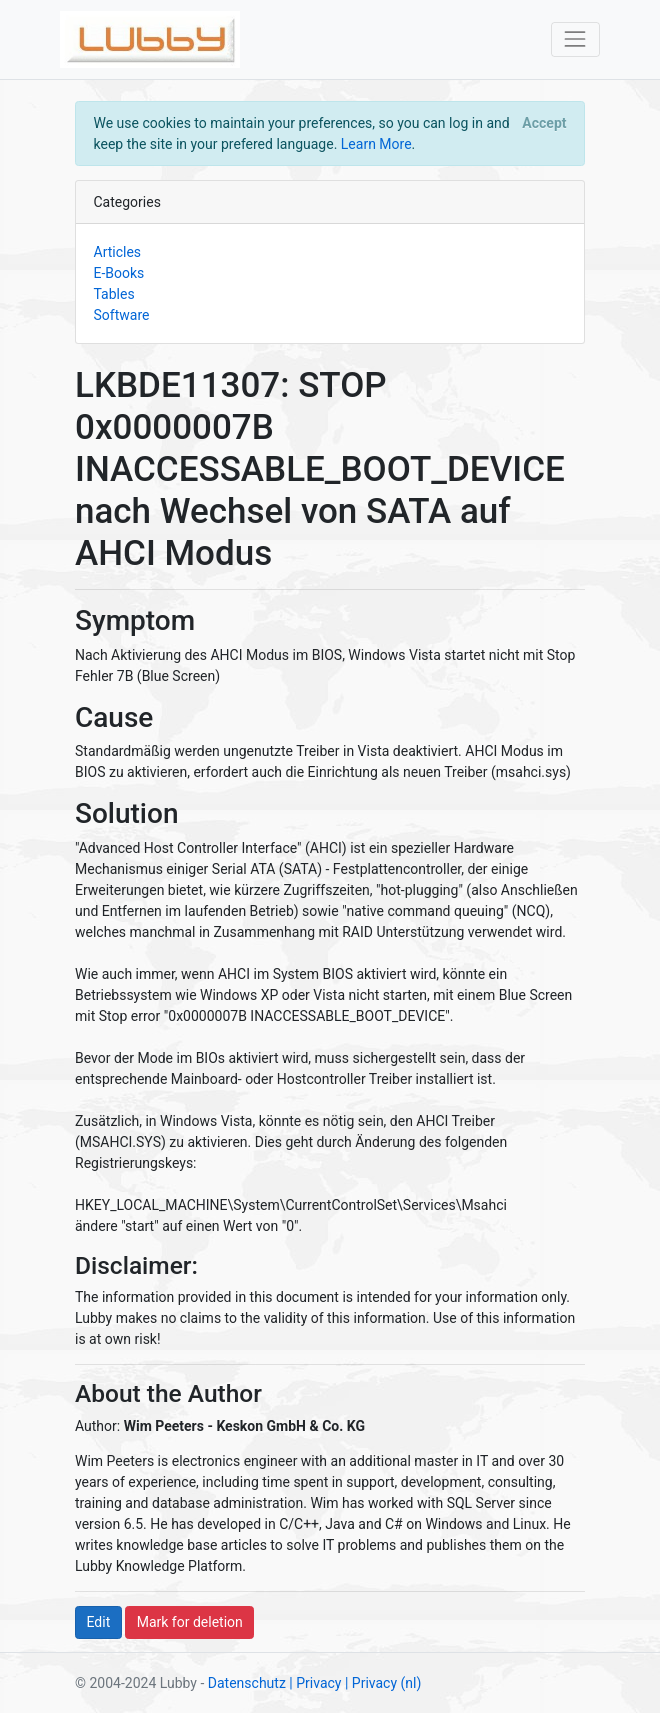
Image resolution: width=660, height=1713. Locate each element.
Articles (118, 252)
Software (122, 315)
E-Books (119, 273)
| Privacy (315, 1683)
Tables (114, 294)
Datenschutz (247, 1683)
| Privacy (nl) (383, 1683)
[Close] (544, 123)
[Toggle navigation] (575, 39)
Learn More (376, 144)
